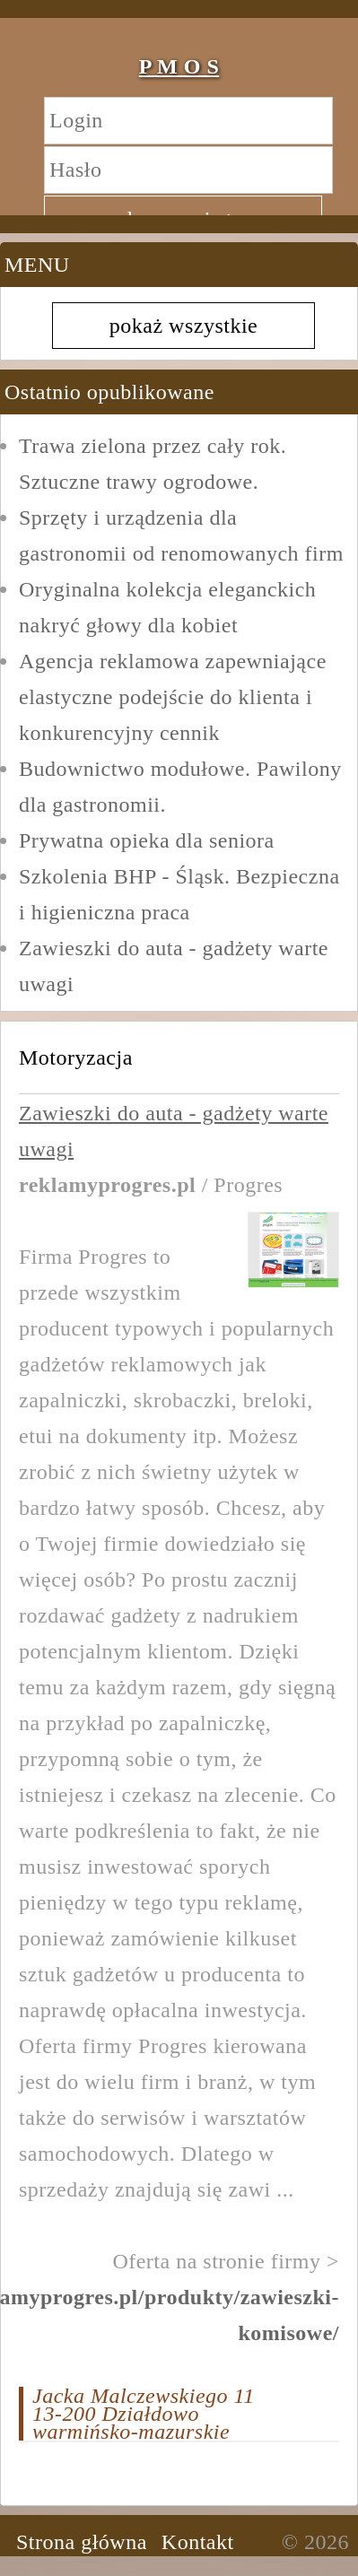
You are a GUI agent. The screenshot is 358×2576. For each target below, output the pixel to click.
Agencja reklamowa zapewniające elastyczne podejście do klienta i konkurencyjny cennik (173, 696)
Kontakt (198, 2542)
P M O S (179, 66)
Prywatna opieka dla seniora (147, 840)
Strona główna (81, 2542)
